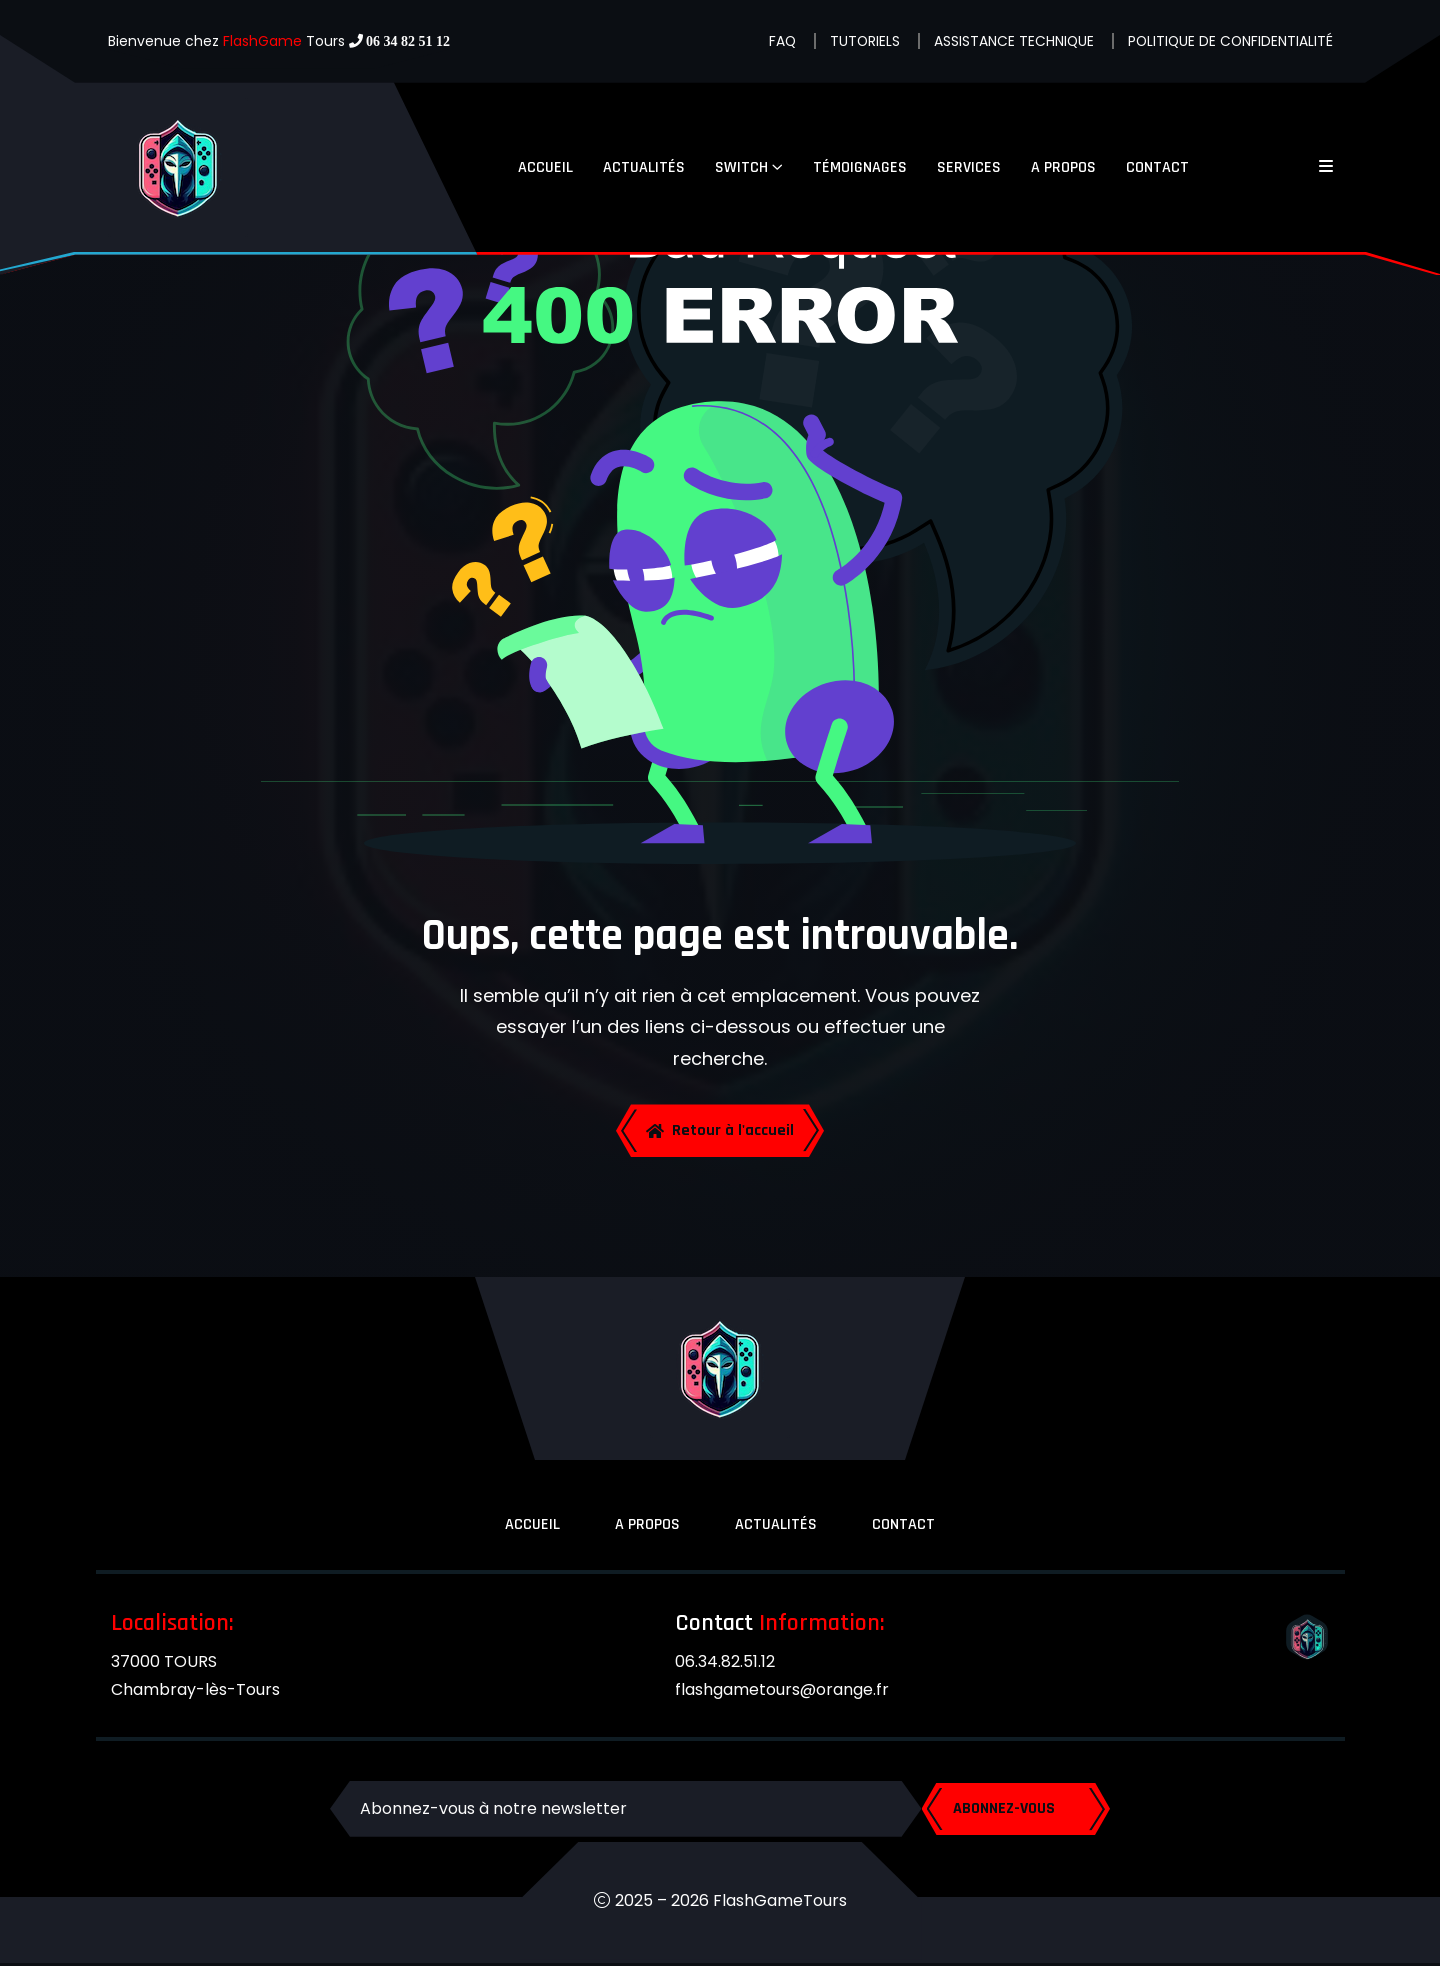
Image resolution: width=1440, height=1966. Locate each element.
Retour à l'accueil (720, 1131)
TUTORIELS (860, 41)
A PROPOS (1063, 167)
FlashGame (262, 41)
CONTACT (1157, 167)
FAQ (777, 41)
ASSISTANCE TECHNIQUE (1010, 41)
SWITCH (741, 167)
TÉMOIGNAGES (860, 167)
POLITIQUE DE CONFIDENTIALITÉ (1229, 41)
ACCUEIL (545, 167)
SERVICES (969, 167)
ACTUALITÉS (644, 167)
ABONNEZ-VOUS (1010, 1811)
